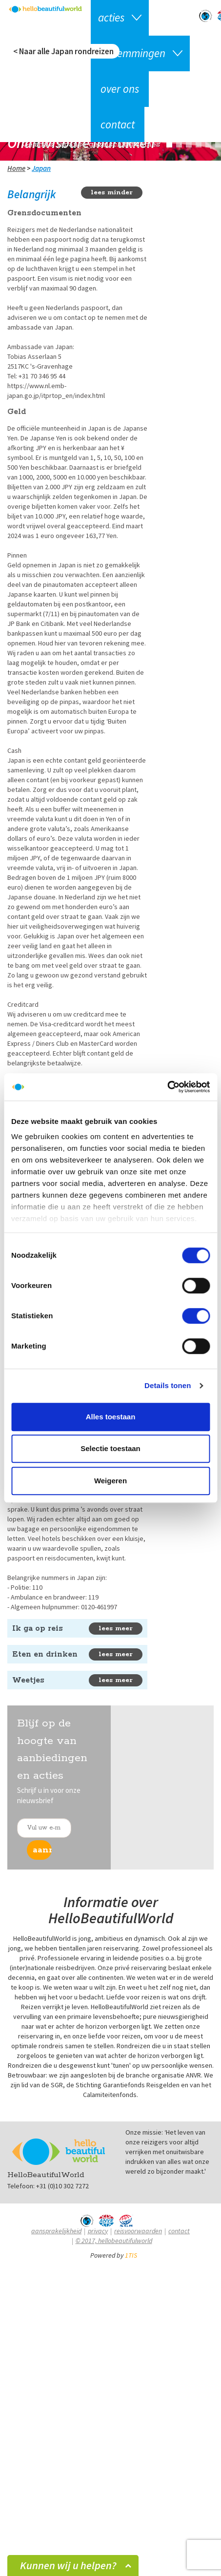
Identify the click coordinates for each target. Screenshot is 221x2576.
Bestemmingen (131, 53)
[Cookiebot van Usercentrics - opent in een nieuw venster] (167, 1086)
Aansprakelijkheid (56, 2230)
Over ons (119, 89)
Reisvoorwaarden (138, 2230)
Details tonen (167, 1385)
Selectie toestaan (110, 1448)
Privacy (98, 2230)
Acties (111, 17)
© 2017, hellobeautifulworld (114, 2240)
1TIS (131, 2255)
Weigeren (110, 1480)
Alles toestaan (111, 1417)
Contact (117, 124)
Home (16, 168)
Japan (41, 168)
